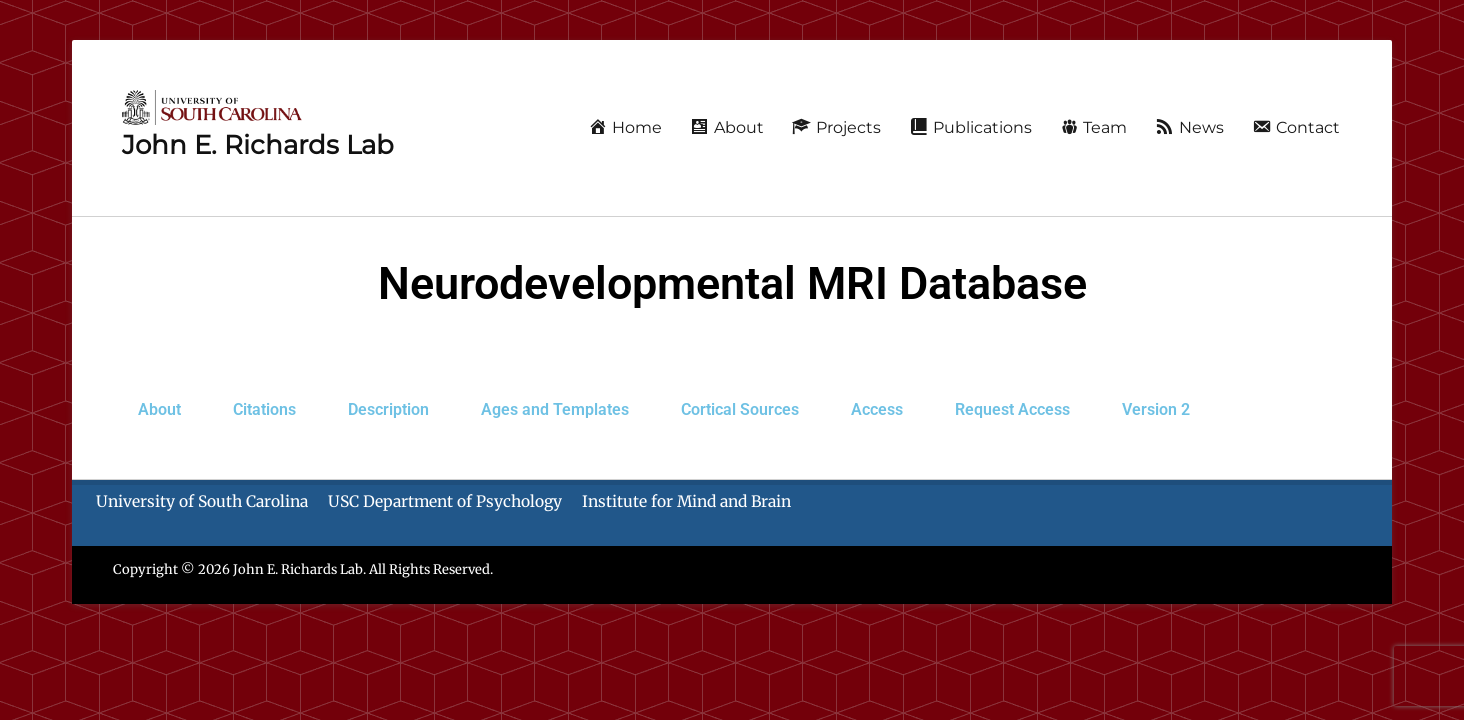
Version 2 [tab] (1156, 409)
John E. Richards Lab (258, 145)
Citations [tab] (264, 409)
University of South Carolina (202, 501)
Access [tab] (877, 409)
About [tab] (159, 409)
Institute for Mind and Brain (686, 501)
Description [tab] (388, 409)
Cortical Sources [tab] (740, 409)
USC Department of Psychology (445, 501)
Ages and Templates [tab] (555, 409)
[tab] (1012, 410)
